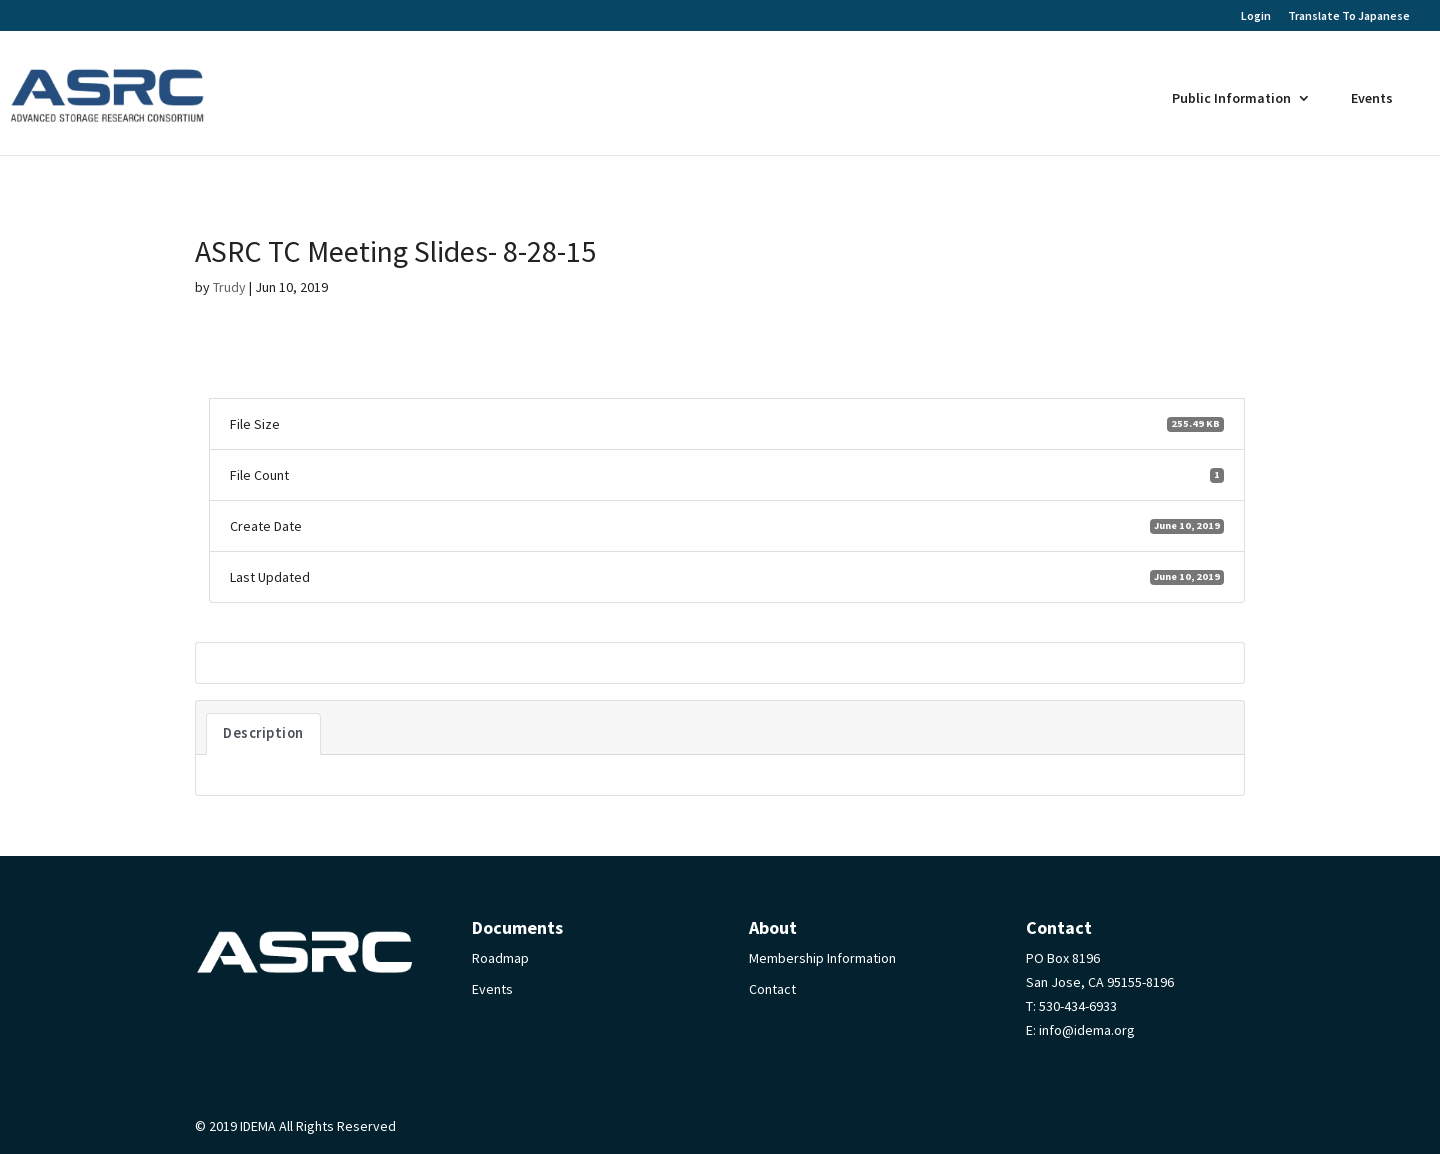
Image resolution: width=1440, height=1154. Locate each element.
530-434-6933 (1078, 1006)
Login (1256, 16)
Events (1372, 98)
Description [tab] (263, 733)
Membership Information (822, 958)
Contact (772, 989)
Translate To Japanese (1349, 16)
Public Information (1231, 98)
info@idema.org (1087, 1030)
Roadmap (500, 958)
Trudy (229, 287)
